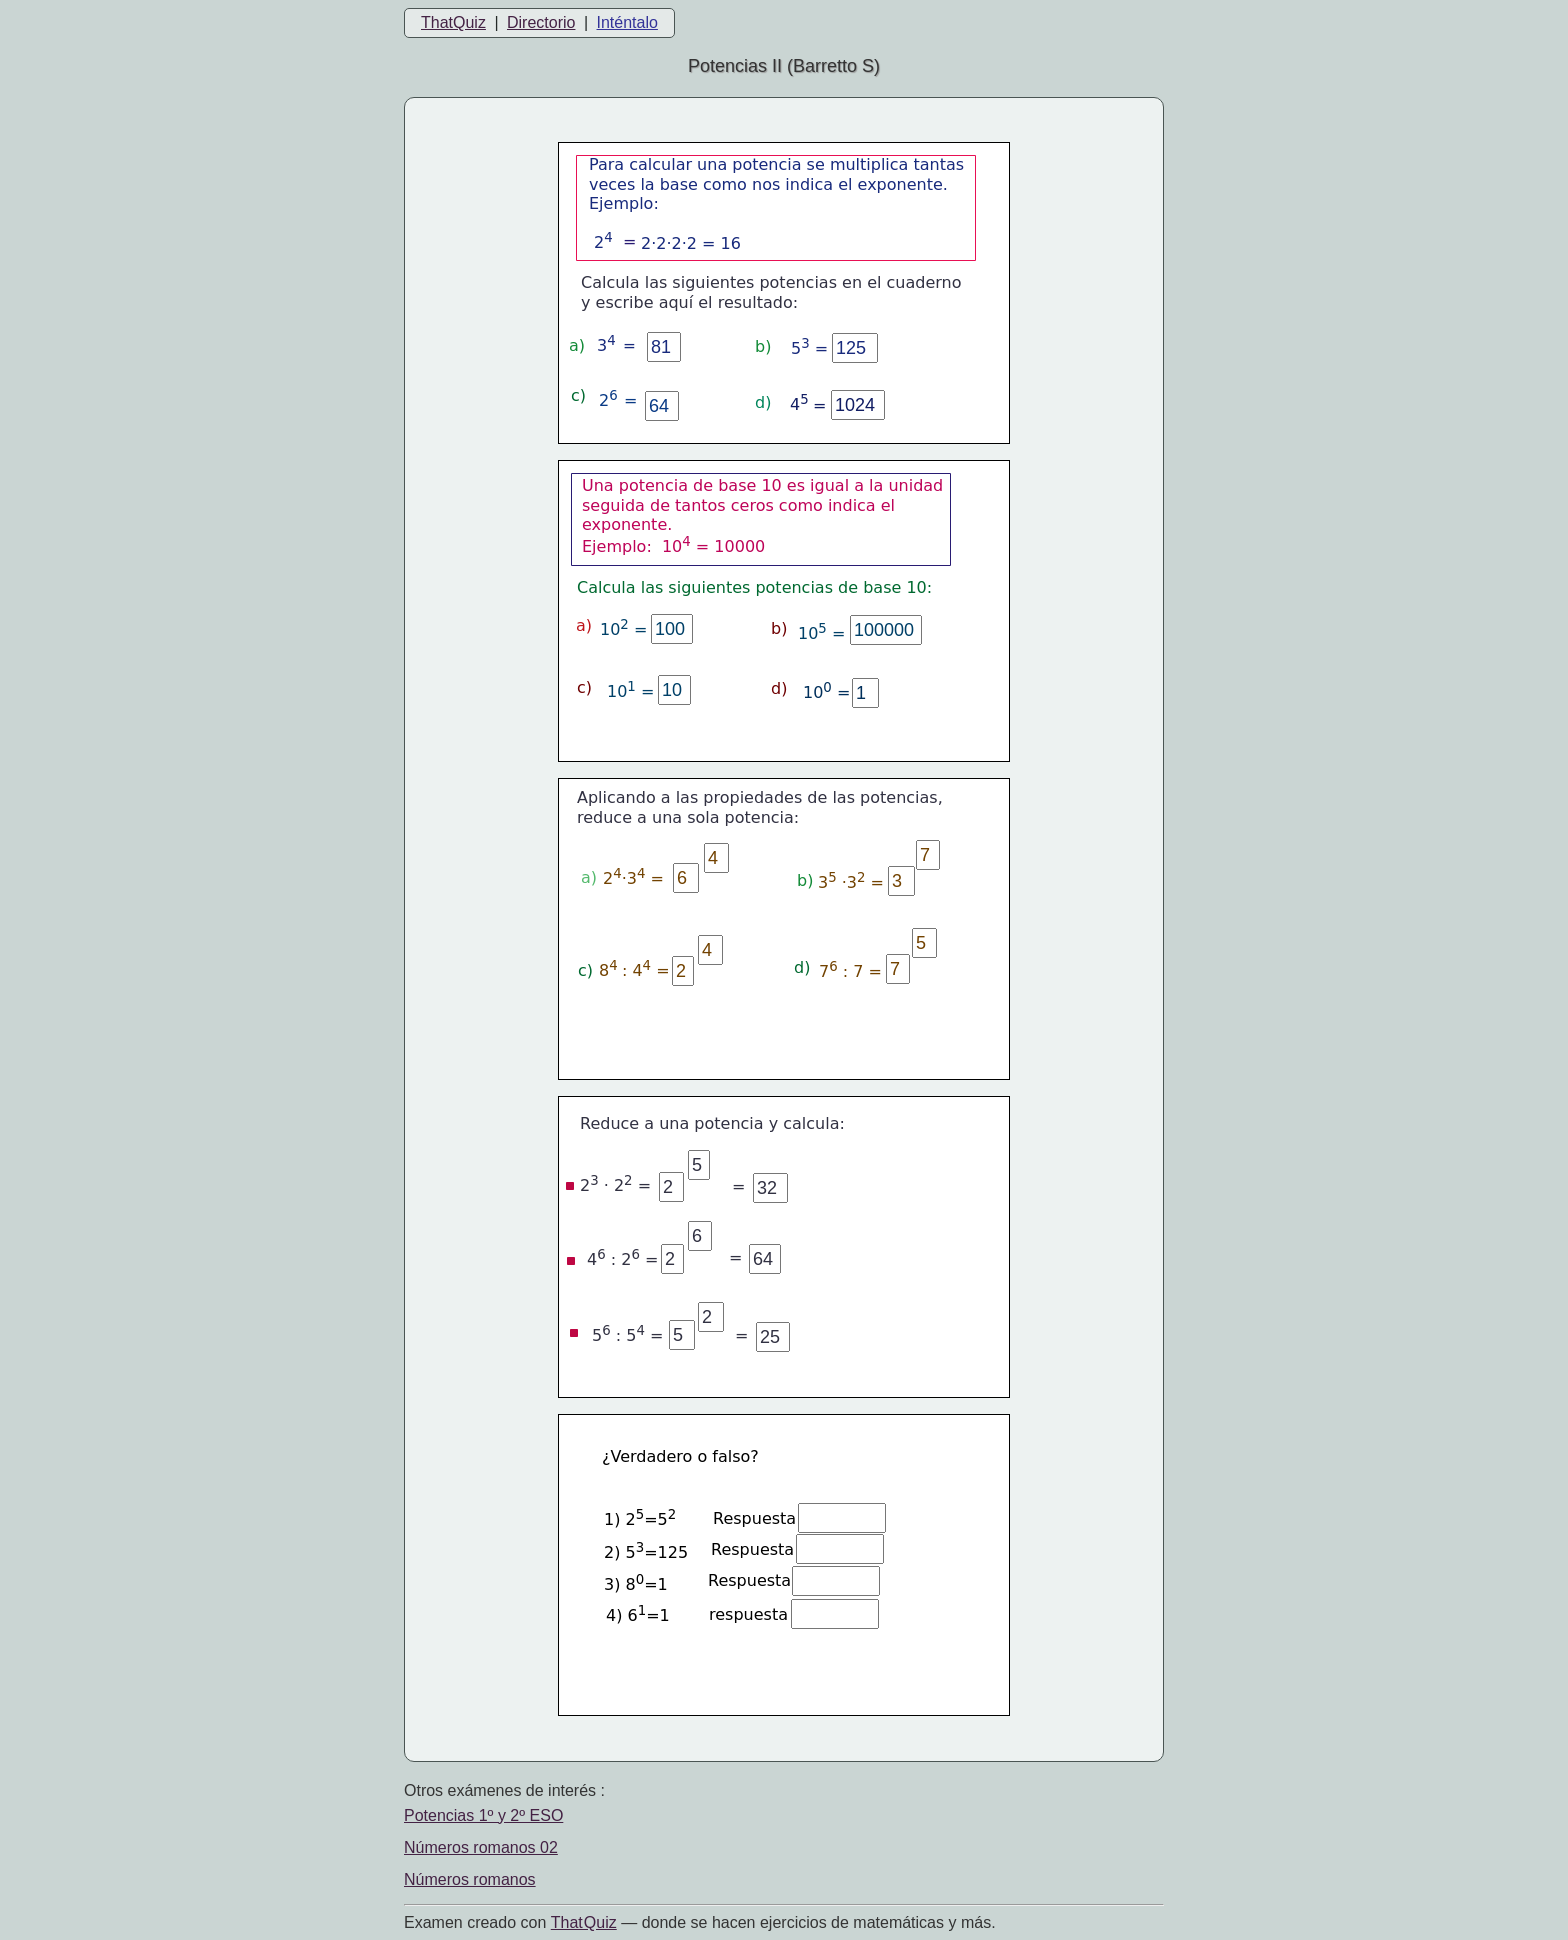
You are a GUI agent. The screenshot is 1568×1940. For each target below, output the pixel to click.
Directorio (541, 22)
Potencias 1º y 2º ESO (483, 1815)
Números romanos (470, 1879)
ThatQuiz (453, 22)
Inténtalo (627, 22)
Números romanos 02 (481, 1847)
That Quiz (584, 1922)
